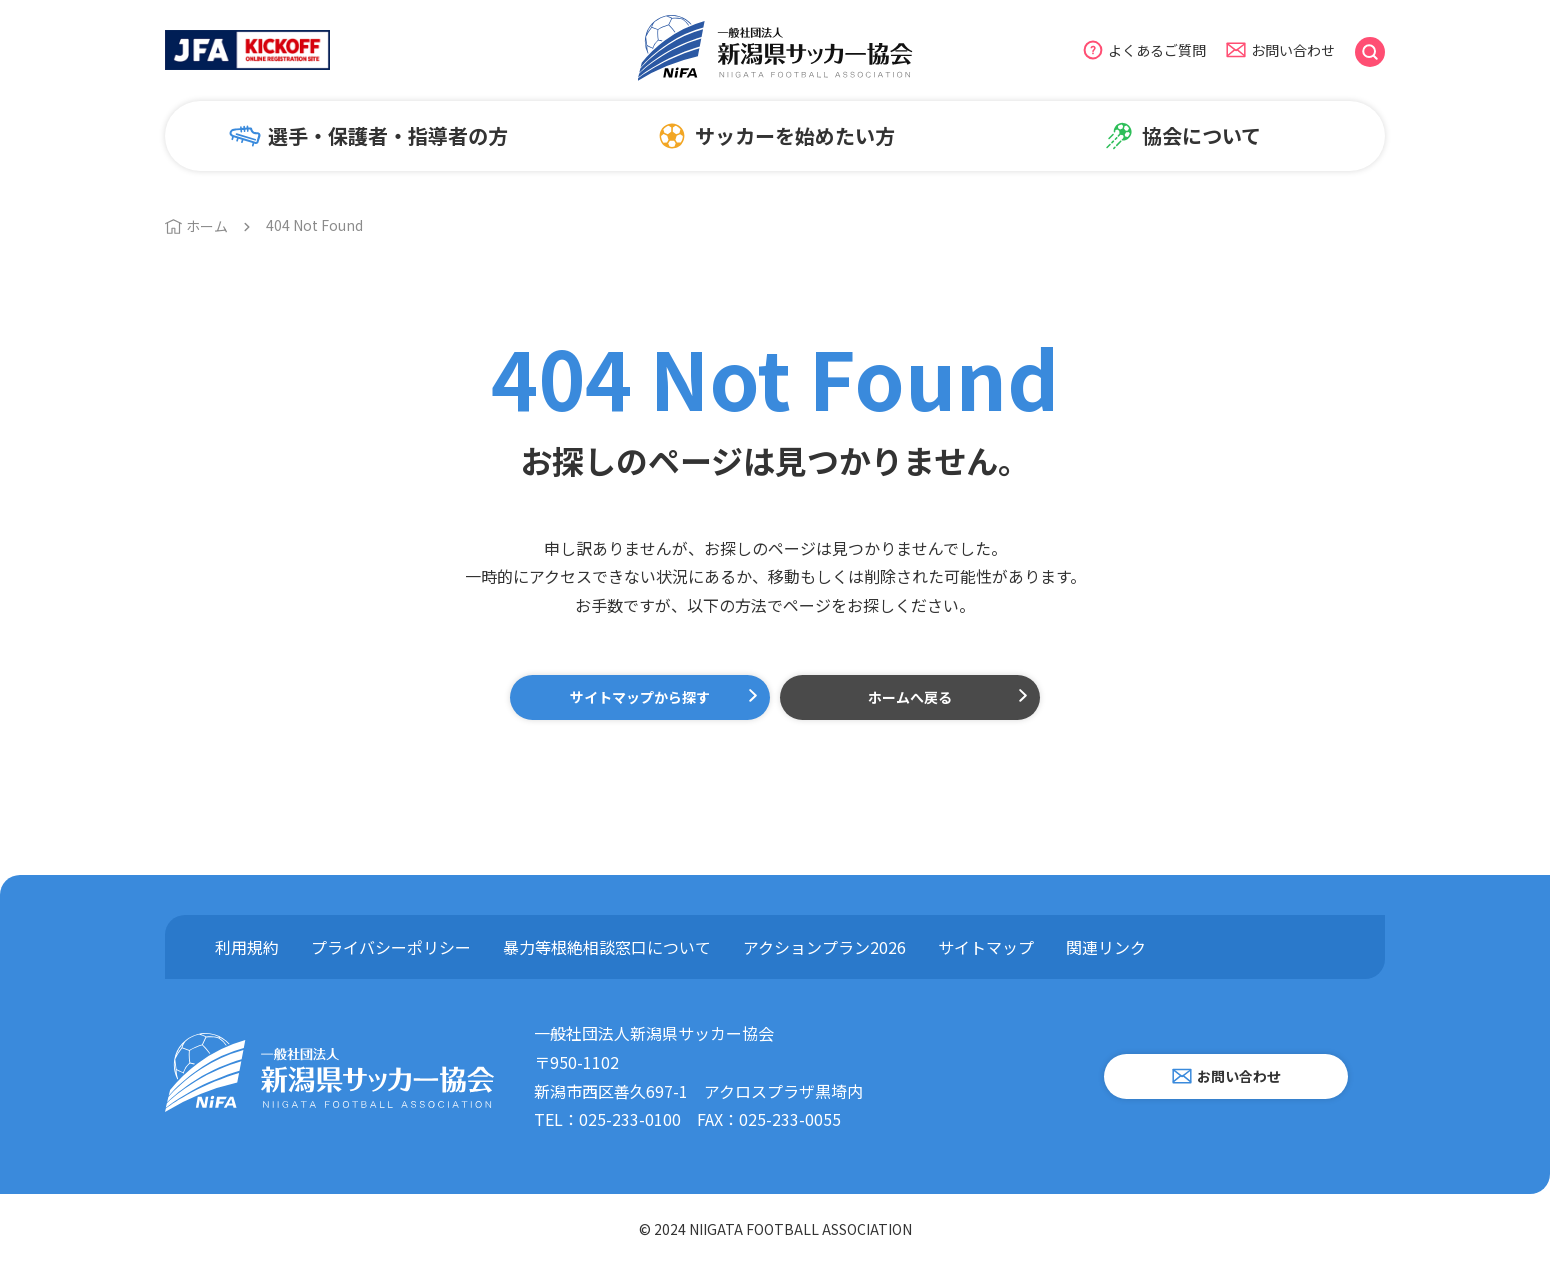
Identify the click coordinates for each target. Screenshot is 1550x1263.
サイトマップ (986, 947)
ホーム (207, 226)
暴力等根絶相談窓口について (607, 947)
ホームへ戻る (910, 697)
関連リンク (1106, 947)
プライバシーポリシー (391, 947)
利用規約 (247, 947)
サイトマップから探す (640, 697)
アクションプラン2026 (824, 947)
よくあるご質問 (1157, 50)
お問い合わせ (1293, 50)
